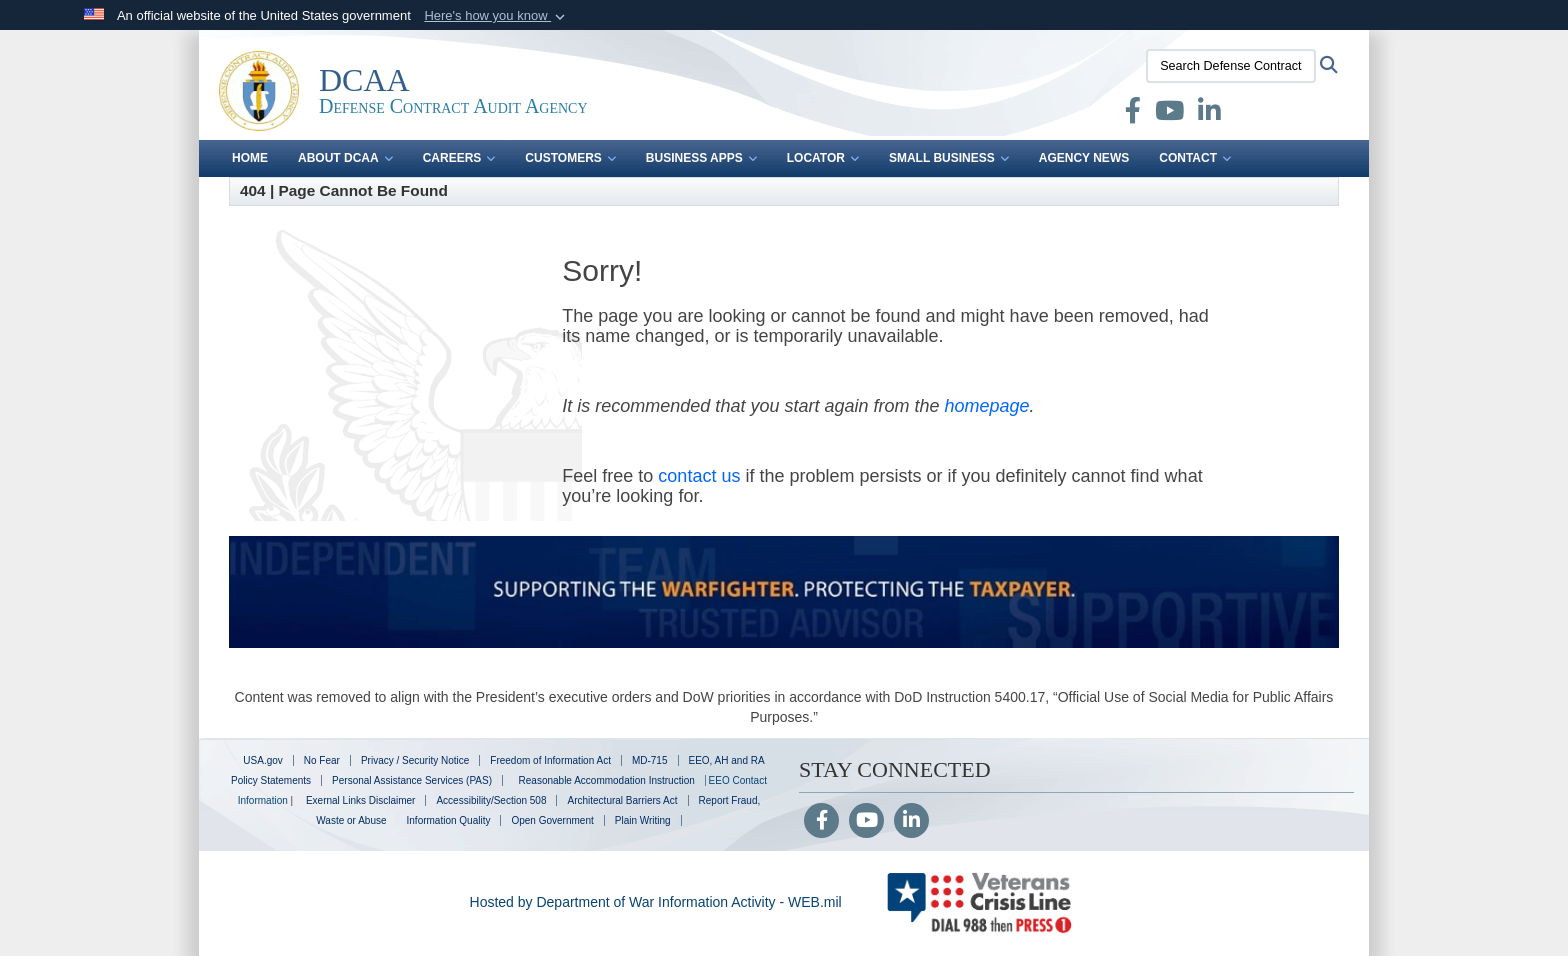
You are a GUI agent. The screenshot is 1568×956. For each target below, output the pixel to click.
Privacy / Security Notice (415, 760)
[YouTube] (866, 822)
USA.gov (262, 760)
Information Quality (449, 820)
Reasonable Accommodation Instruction (605, 780)
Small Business (949, 158)
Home (250, 158)
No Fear (322, 760)
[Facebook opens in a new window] (1133, 115)
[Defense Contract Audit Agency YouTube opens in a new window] (1169, 115)
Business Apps (701, 158)
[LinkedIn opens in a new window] (1209, 115)
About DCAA (345, 158)
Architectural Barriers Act (622, 800)
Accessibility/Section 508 (491, 800)
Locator (823, 158)
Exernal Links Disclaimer (360, 800)
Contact (1195, 158)
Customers (570, 158)
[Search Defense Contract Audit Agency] (1231, 66)
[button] (496, 16)
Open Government (552, 820)
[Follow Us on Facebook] (821, 822)
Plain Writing (643, 820)
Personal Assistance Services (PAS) (412, 780)
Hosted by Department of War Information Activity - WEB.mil (656, 902)
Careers (459, 158)
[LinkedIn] (911, 822)
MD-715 (650, 760)
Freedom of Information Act (550, 760)
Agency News (1084, 158)
